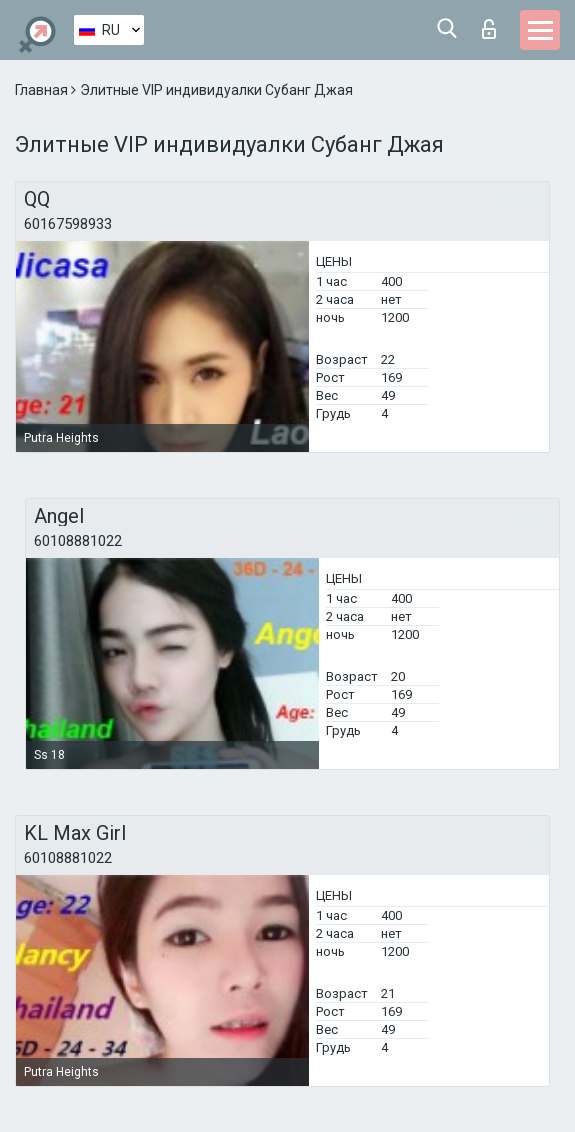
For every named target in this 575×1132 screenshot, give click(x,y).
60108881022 (78, 541)
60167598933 (68, 224)
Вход (489, 29)
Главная (43, 90)
